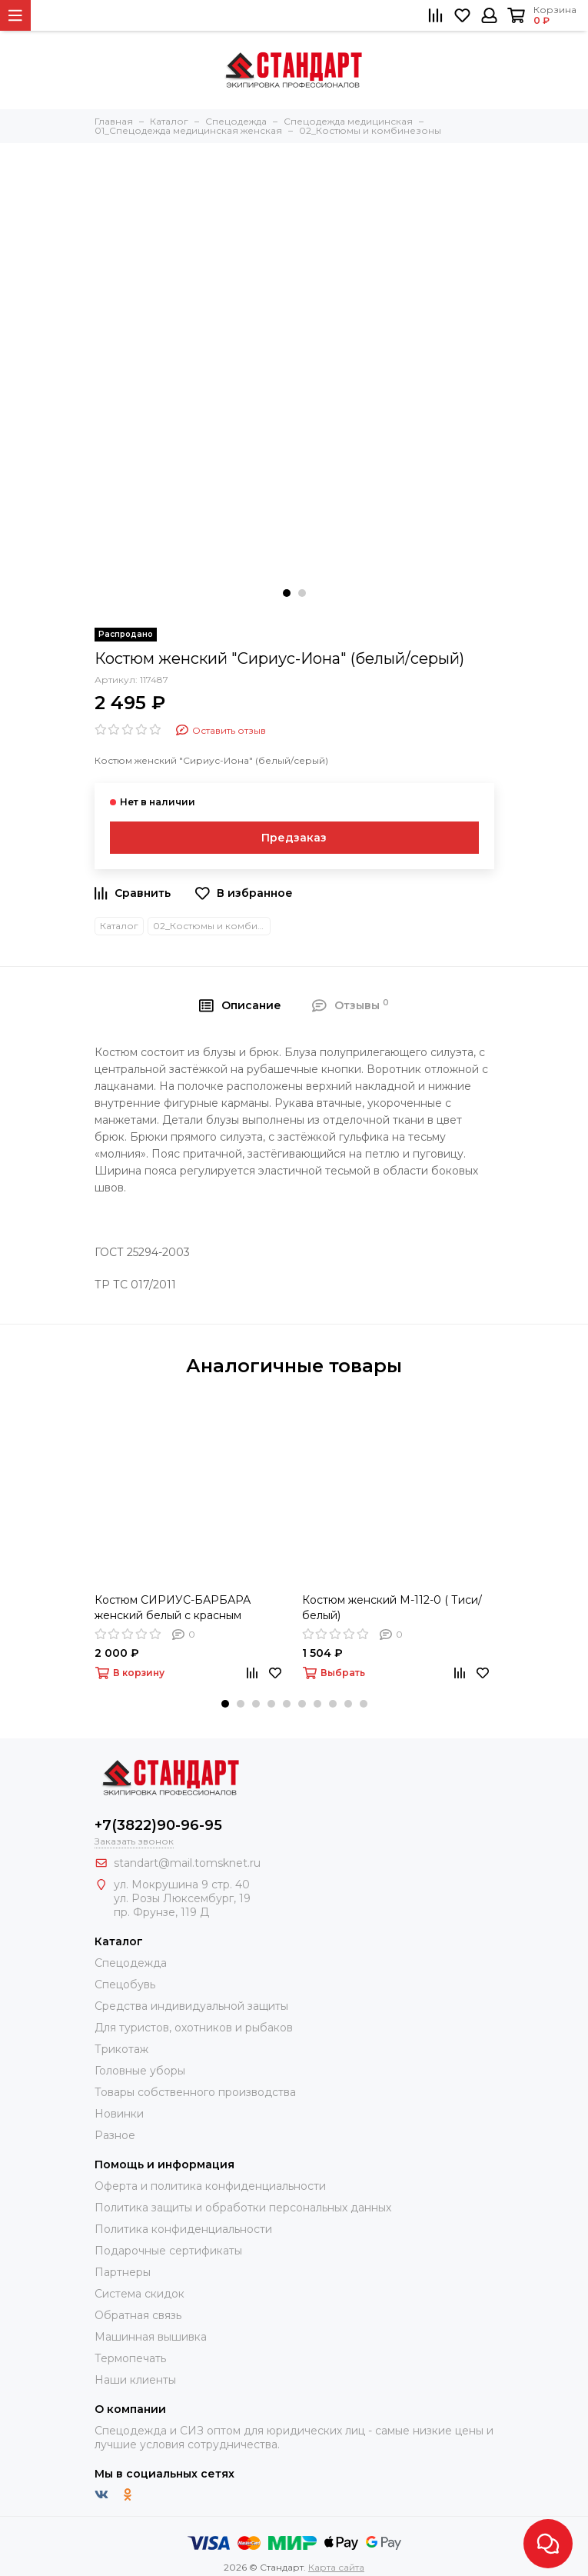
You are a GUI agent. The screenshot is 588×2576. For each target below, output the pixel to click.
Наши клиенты (135, 2380)
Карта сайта (336, 2567)
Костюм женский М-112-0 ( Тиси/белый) (392, 1607)
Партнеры (123, 2272)
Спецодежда (131, 1963)
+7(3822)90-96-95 (158, 1825)
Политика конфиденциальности (183, 2229)
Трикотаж (121, 2049)
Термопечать (130, 2358)
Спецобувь (125, 1984)
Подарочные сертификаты (168, 2251)
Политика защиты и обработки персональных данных (243, 2207)
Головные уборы (140, 2071)
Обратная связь (138, 2315)
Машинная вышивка (151, 2337)
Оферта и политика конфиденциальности (210, 2186)
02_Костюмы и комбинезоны (212, 925)
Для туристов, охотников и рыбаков (194, 2027)
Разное (115, 2135)
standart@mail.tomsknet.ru (187, 1863)
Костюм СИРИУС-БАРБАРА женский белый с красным (173, 1607)
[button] (287, 593)
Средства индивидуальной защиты (191, 2006)
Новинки (119, 2114)
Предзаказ (294, 838)
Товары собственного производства (195, 2092)
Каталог (119, 925)
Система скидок (139, 2294)
